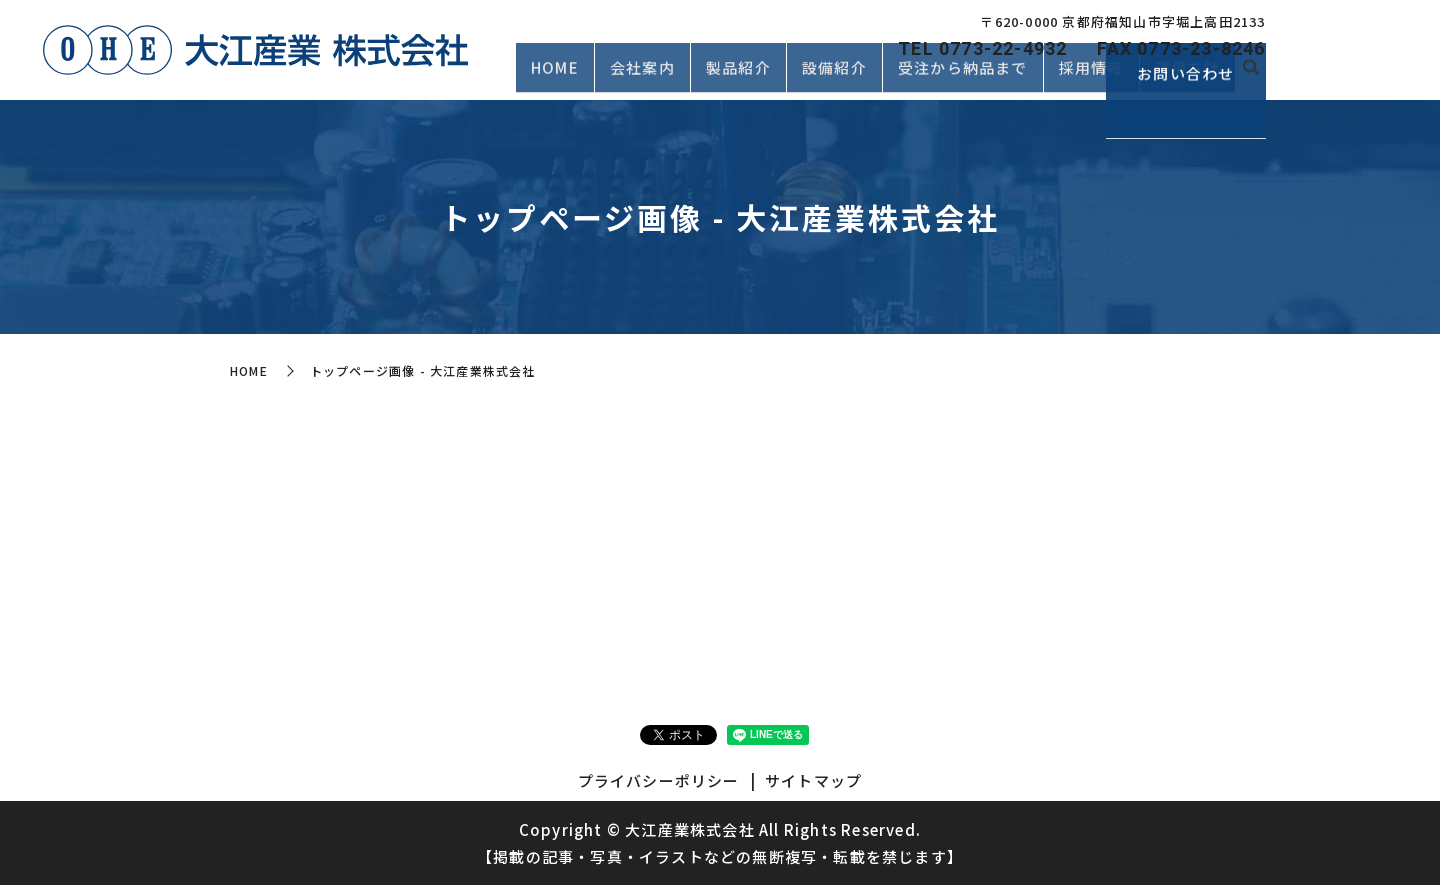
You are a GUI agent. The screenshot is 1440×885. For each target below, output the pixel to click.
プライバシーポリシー (659, 780)
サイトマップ (813, 780)
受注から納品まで (963, 76)
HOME (555, 76)
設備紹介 (834, 76)
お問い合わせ (1359, 70)
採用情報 (1091, 76)
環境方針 (1187, 76)
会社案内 (642, 76)
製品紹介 (738, 76)
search (1251, 78)
